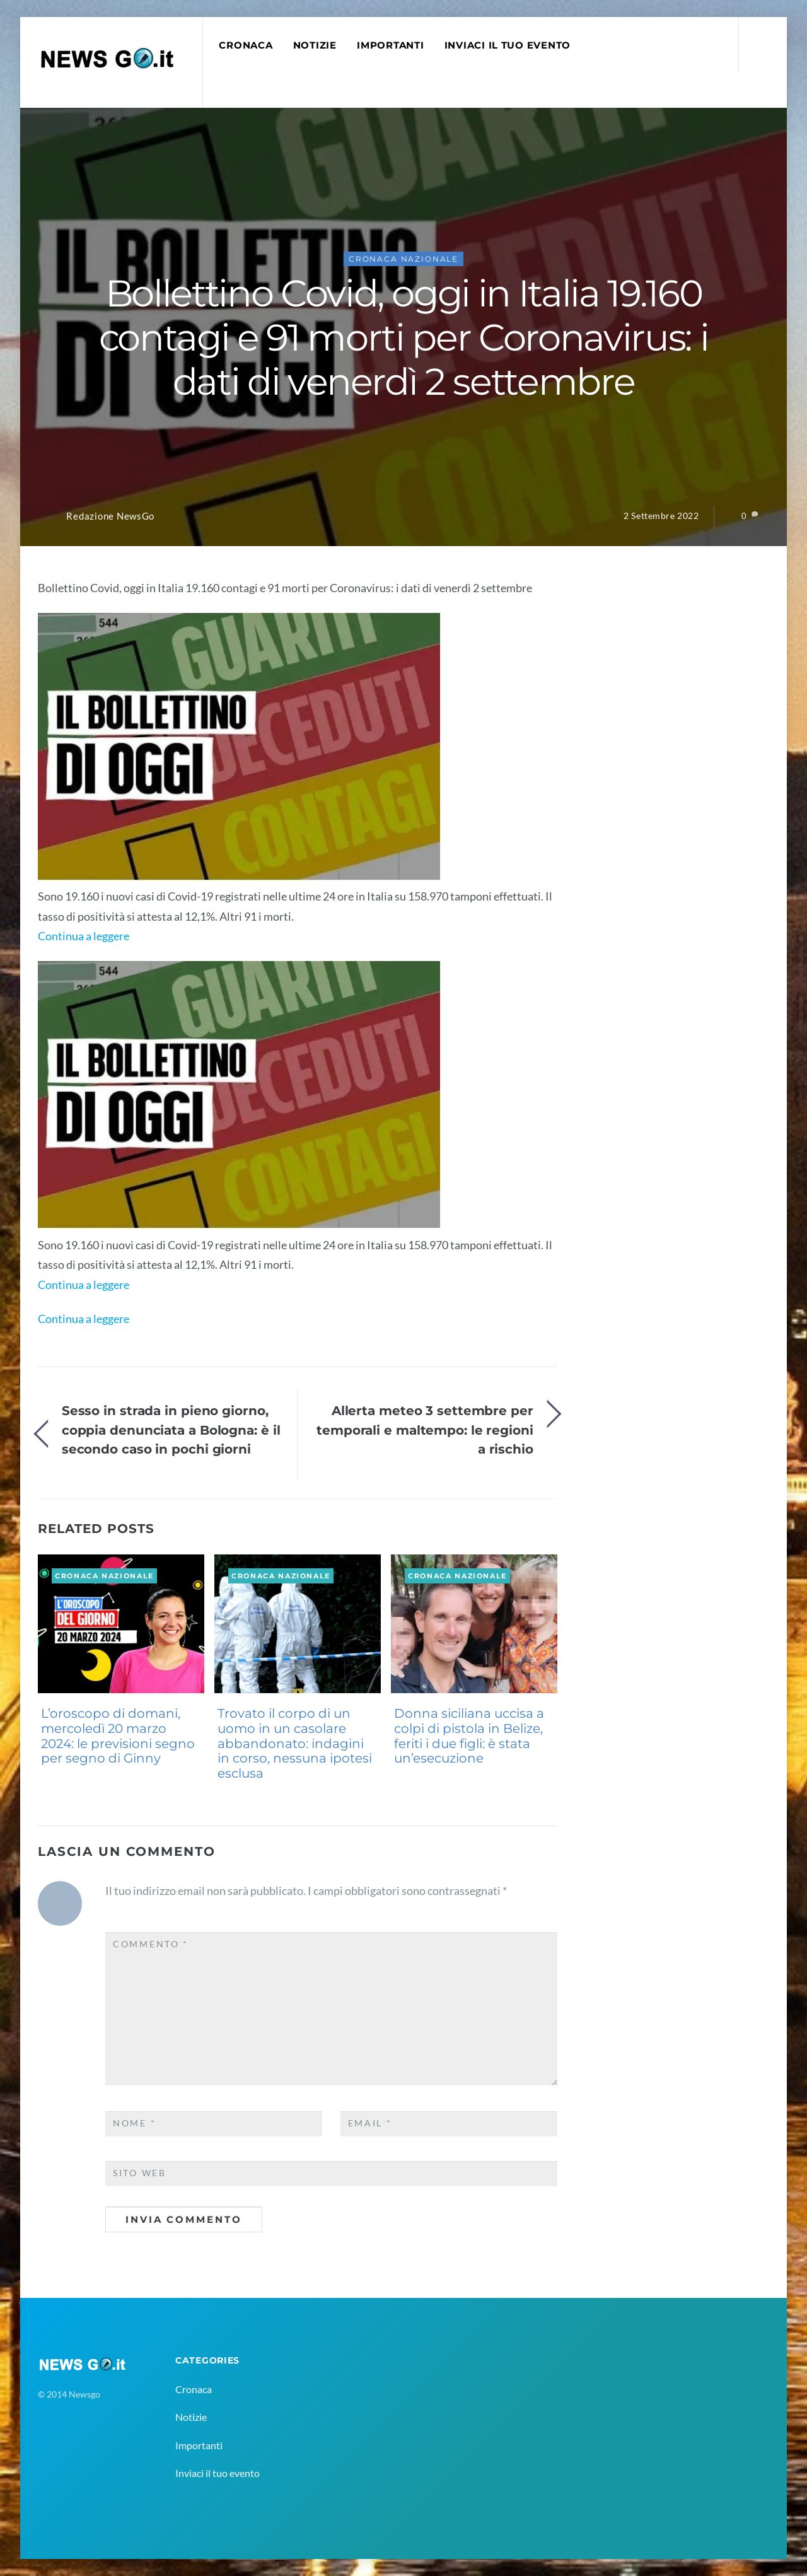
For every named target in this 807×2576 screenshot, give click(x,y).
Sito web (139, 2173)
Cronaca (245, 45)
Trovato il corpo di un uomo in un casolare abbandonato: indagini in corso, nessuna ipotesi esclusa (295, 1743)
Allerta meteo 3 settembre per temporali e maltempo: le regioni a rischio (424, 1429)
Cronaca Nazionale (403, 259)
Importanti (390, 45)
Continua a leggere (83, 936)
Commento (151, 1944)
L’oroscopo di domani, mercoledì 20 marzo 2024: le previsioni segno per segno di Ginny (118, 1736)
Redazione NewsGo (110, 516)
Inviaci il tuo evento (507, 45)
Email (370, 2123)
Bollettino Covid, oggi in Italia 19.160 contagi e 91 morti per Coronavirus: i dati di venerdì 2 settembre (403, 337)
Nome (134, 2123)
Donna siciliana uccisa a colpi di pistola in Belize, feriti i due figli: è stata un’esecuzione (469, 1736)
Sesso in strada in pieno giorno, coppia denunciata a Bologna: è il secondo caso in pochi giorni (171, 1429)
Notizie (315, 45)
